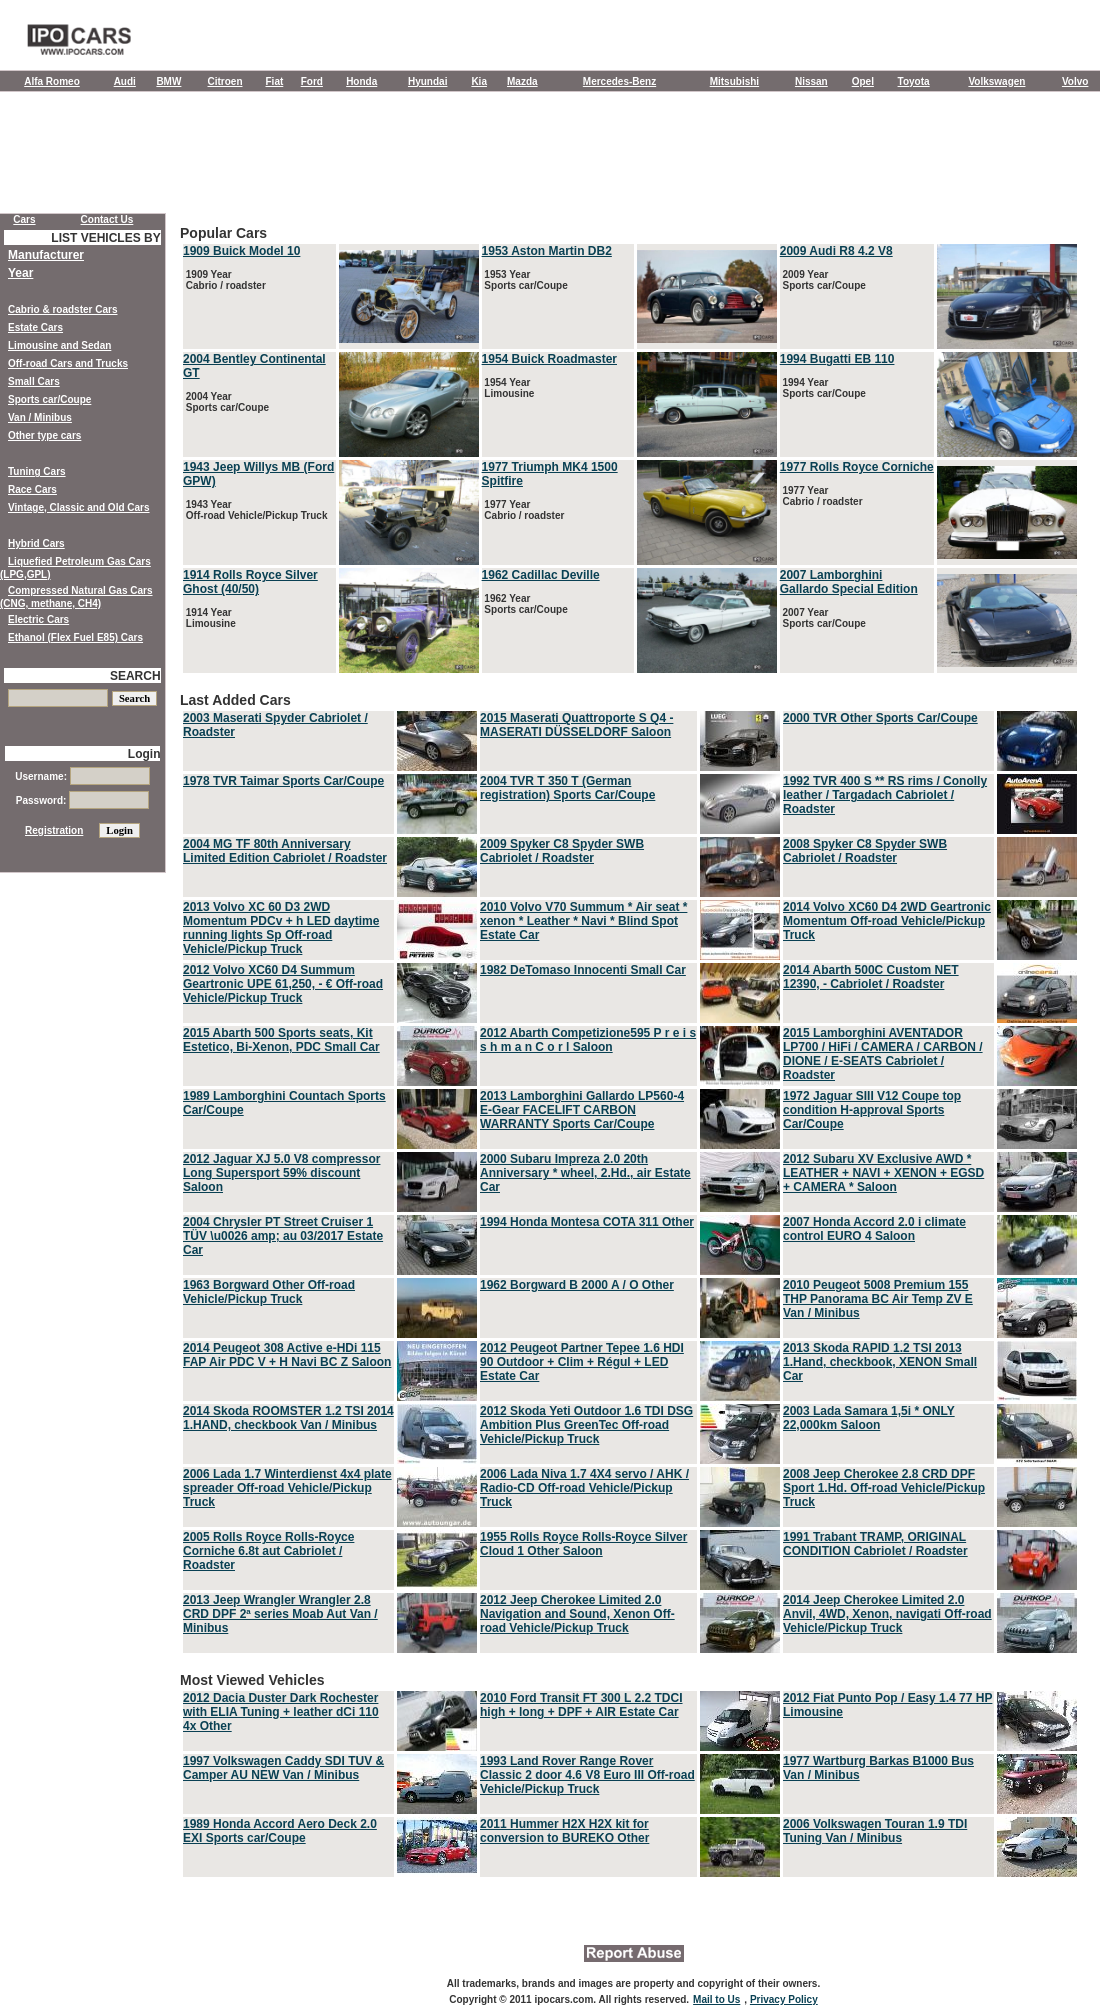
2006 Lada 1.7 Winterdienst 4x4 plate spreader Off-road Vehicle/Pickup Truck (287, 1488)
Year (20, 273)
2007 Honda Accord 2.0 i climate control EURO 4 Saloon (874, 1229)
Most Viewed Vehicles (630, 1776)
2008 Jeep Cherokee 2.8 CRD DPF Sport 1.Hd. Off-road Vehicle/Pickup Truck (884, 1488)
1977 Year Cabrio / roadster (523, 510)
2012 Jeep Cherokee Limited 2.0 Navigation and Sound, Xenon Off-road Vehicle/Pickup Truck (577, 1614)
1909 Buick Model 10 (241, 251)
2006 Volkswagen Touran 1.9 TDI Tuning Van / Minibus (875, 1831)
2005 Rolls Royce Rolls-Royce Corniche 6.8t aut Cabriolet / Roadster (268, 1551)
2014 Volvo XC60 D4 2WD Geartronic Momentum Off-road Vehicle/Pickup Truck (887, 921)
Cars (24, 219)
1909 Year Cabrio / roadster (224, 280)
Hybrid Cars (36, 543)
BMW (168, 81)
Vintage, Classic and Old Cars (79, 507)
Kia (479, 81)
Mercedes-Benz (619, 81)
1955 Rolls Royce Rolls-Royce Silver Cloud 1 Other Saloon (583, 1544)
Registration (54, 830)
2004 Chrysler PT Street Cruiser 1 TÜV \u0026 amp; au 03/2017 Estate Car (283, 1236)
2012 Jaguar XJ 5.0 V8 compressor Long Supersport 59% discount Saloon (281, 1173)
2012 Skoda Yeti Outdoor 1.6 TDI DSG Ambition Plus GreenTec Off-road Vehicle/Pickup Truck (586, 1425)
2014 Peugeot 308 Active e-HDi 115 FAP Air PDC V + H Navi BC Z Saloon (287, 1355)
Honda (361, 81)
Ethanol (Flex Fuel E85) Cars (75, 637)
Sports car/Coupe (49, 399)
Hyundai (427, 81)
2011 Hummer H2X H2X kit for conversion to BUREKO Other (564, 1831)
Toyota (914, 81)
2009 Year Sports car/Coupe (823, 280)
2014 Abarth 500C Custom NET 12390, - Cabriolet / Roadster (871, 977)
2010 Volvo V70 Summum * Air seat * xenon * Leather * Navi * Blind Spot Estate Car (583, 921)
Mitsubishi (734, 81)
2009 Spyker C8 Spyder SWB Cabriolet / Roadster (562, 851)
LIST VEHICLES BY (105, 238)
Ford (312, 81)
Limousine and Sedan (59, 345)
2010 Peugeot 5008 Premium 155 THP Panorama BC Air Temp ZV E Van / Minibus (878, 1299)
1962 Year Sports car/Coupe (525, 604)
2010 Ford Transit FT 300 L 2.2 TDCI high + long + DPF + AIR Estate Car (581, 1705)
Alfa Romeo (52, 81)
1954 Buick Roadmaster (549, 359)
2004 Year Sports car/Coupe (226, 402)
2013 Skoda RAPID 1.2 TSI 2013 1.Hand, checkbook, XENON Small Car (880, 1362)
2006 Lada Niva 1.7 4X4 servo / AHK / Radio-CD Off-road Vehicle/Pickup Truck (584, 1488)
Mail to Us (716, 1999)
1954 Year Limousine (508, 388)
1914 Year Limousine (209, 618)
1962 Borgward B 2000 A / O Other (577, 1285)
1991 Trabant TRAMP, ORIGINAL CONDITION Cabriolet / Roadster (875, 1544)
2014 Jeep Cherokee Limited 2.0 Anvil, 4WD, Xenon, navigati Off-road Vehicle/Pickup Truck (887, 1614)
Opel (863, 81)
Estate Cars (35, 327)
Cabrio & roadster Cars (62, 309)
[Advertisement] (550, 157)
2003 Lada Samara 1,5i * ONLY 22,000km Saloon (869, 1418)
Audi (125, 81)
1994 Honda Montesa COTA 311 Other (587, 1222)
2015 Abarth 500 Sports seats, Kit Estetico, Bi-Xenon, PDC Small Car (281, 1040)
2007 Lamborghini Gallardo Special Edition (849, 582)
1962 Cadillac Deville (541, 575)
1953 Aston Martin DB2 (547, 251)
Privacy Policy (784, 1999)
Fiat (275, 81)
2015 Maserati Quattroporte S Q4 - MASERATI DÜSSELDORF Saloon (576, 725)
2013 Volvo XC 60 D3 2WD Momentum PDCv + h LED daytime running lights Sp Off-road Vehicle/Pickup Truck (281, 928)
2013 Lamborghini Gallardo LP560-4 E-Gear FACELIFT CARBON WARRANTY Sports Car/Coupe (582, 1110)
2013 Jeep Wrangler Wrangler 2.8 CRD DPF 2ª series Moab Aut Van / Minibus (280, 1614)
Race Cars (32, 489)
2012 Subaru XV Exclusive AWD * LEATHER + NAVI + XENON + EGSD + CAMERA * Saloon (883, 1173)
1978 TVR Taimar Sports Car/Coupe (283, 781)
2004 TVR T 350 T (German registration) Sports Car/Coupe (567, 788)
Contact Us (107, 219)
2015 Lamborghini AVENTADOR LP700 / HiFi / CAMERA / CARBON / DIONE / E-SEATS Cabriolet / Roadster (883, 1054)
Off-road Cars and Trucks (68, 363)
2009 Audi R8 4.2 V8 (836, 251)
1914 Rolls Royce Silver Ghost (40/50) (250, 582)
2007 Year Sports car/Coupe (823, 618)
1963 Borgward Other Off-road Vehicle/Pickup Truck (269, 1292)
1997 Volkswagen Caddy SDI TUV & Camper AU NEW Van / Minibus (283, 1768)
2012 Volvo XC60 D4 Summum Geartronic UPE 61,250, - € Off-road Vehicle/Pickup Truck (283, 984)
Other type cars (44, 435)
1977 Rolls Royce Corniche (857, 467)
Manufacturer (46, 255)
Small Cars (34, 381)
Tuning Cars (37, 471)
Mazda (522, 81)
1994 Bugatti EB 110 (837, 359)
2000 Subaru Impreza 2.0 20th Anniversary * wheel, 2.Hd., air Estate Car (585, 1173)
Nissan (811, 81)
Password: (82, 800)
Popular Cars (630, 450)
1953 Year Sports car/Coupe (525, 280)
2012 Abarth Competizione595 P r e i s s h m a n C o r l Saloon (588, 1040)
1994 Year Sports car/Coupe (823, 388)
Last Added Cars (630, 1174)
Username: (82, 776)
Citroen (225, 81)
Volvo (1075, 81)
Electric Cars (38, 619)
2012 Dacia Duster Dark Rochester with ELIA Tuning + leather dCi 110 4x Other (281, 1712)
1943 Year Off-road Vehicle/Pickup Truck (255, 510)
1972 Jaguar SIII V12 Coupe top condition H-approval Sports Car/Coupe (872, 1110)
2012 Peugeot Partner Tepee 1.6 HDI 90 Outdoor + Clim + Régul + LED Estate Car (582, 1362)
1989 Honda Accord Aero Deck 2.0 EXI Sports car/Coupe (280, 1831)
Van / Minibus (40, 417)
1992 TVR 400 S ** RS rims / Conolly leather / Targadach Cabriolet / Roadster (885, 795)
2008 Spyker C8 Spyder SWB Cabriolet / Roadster (865, 851)
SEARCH (135, 676)
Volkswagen (996, 81)
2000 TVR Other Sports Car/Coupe (880, 718)
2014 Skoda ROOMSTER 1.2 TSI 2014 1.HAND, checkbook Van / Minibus (288, 1418)
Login (144, 754)
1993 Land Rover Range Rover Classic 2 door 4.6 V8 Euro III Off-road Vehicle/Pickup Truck (587, 1775)
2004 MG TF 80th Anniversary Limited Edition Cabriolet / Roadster (285, 851)
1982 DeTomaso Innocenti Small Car (583, 970)
